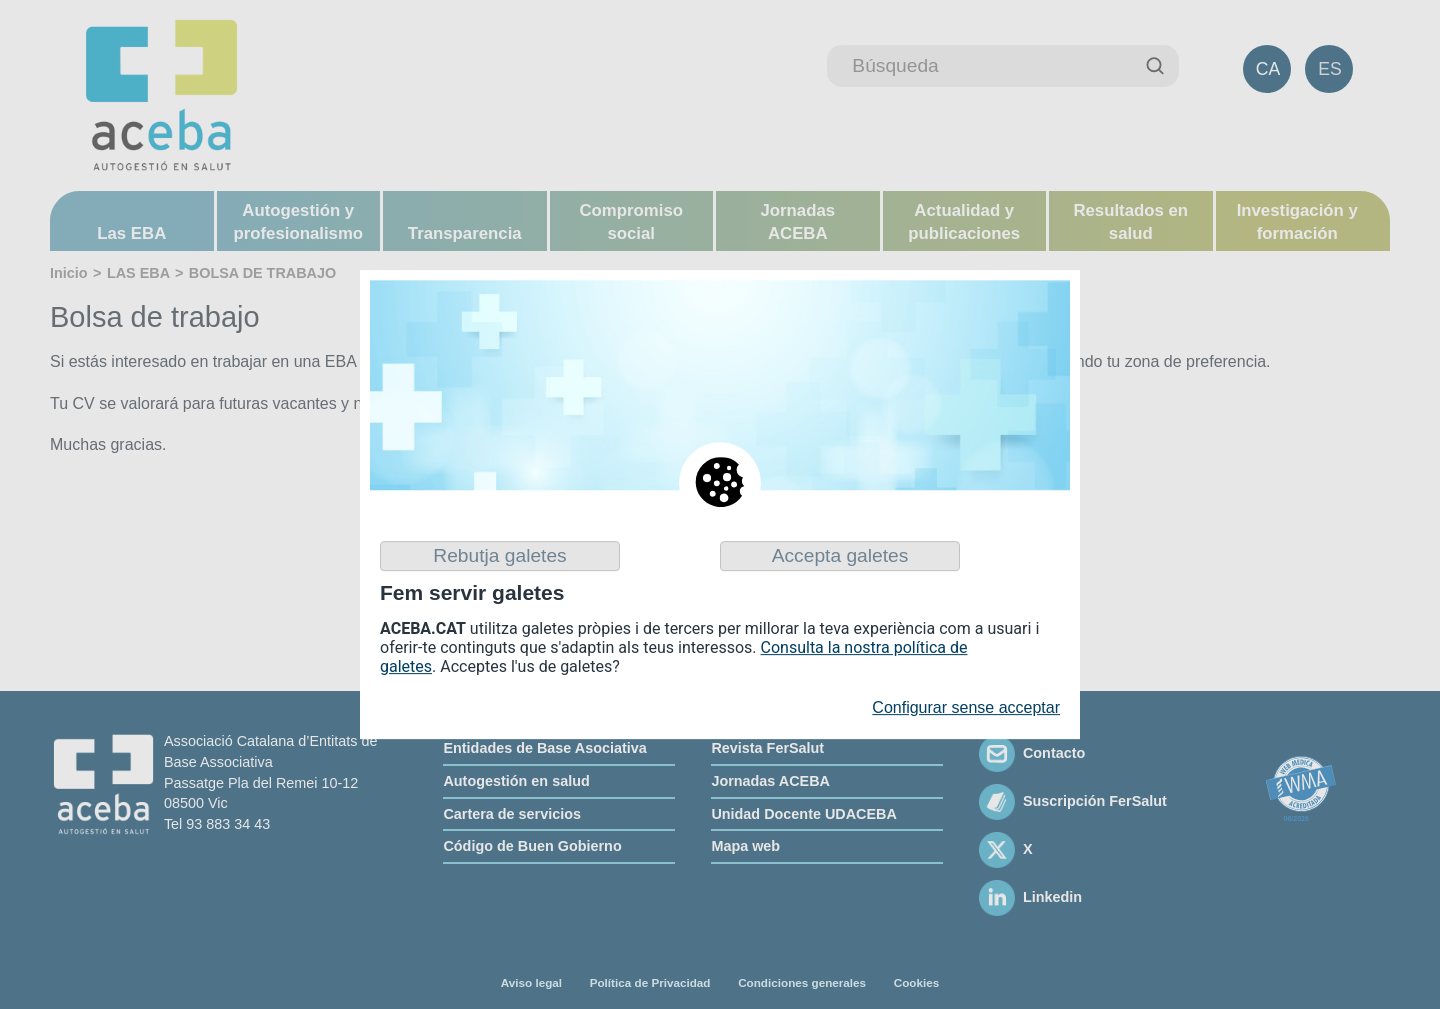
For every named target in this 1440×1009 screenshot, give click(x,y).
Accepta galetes (840, 555)
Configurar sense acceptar (966, 708)
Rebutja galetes (499, 555)
